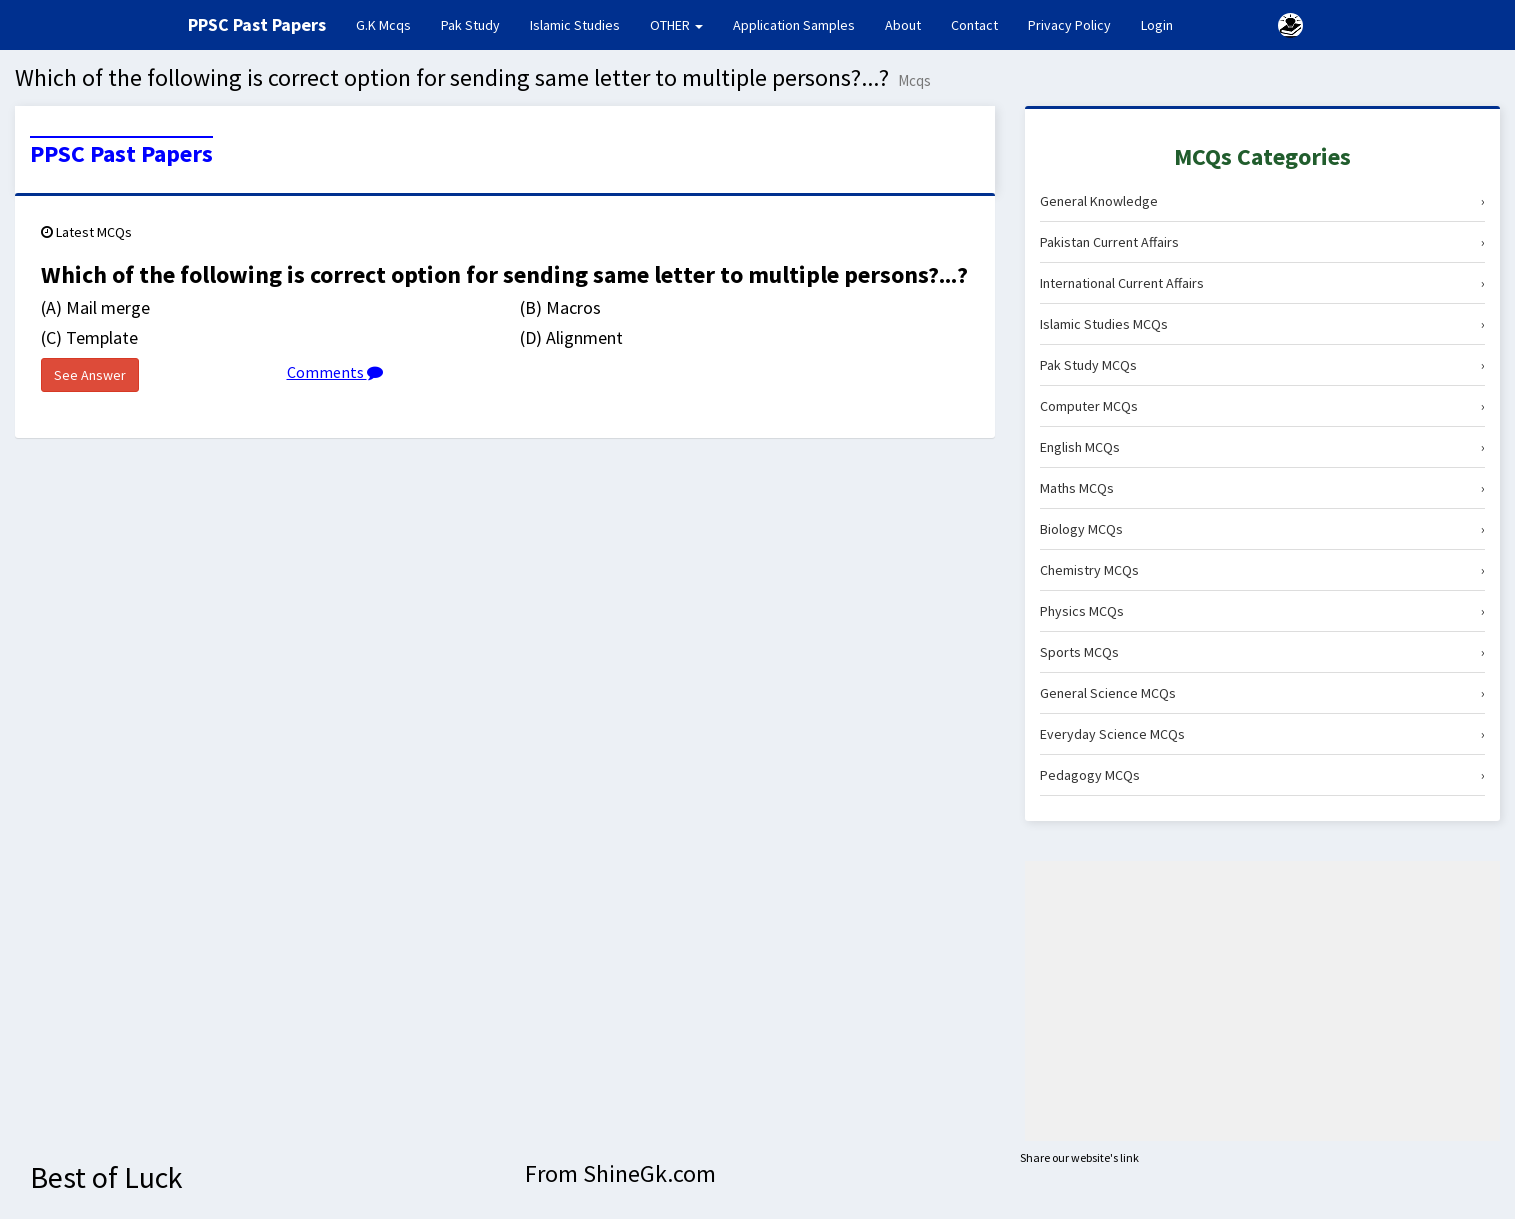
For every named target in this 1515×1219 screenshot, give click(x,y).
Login (1157, 25)
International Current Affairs (1262, 283)
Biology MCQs (1262, 529)
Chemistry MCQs (1262, 570)
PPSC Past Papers (121, 154)
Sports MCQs (1262, 652)
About (903, 25)
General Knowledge (1262, 201)
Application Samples (794, 25)
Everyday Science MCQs (1262, 734)
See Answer (90, 375)
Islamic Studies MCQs (1262, 324)
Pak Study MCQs (1262, 365)
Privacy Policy (1069, 25)
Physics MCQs (1262, 611)
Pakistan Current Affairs (1262, 242)
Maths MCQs (1262, 488)
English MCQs (1262, 447)
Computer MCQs (1262, 406)
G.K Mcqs (391, 24)
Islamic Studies (575, 25)
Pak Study (470, 25)
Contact (974, 25)
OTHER (676, 25)
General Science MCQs (1262, 693)
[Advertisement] (1262, 1001)
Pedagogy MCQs (1262, 775)
